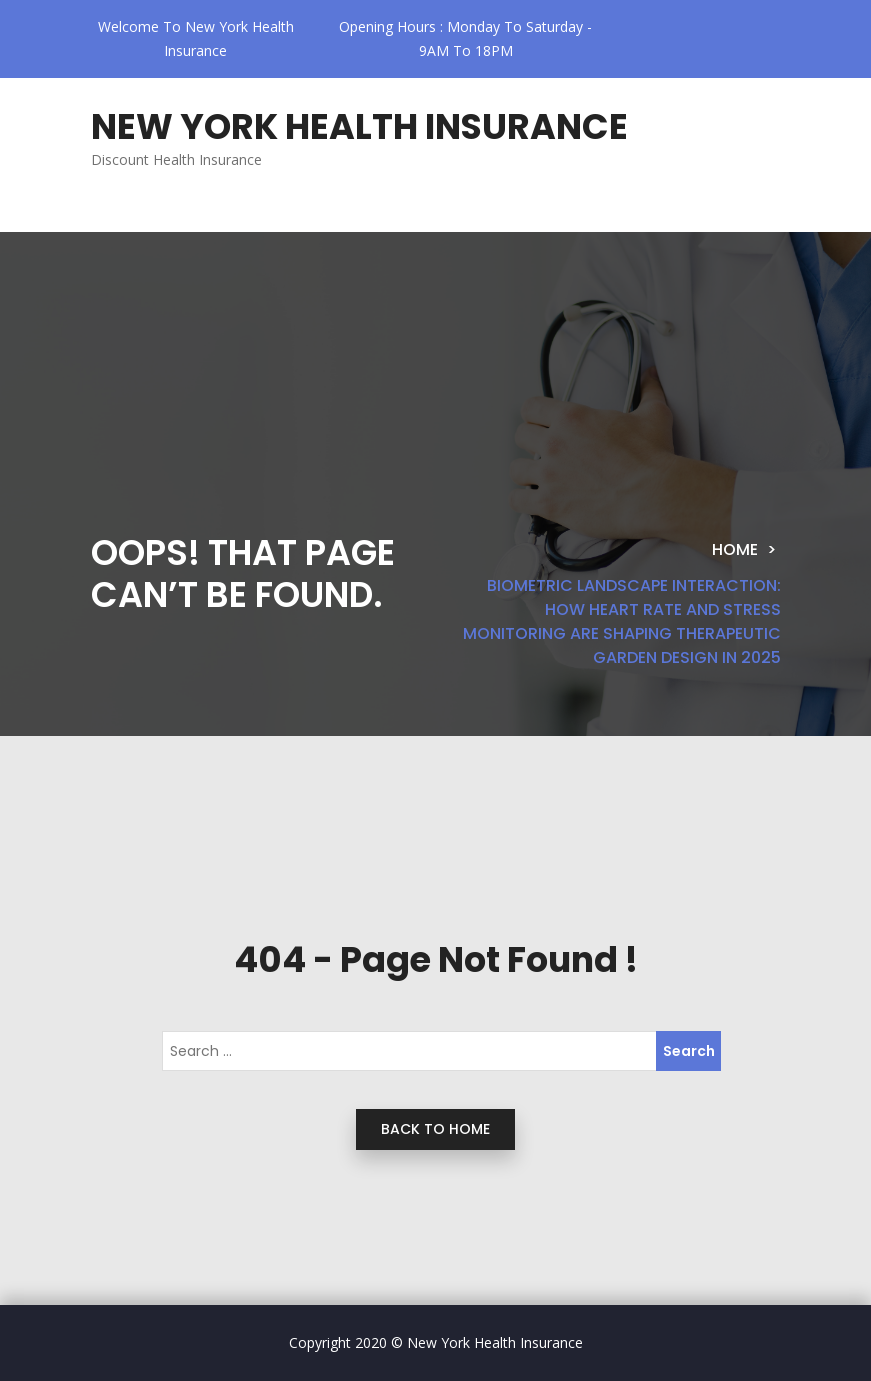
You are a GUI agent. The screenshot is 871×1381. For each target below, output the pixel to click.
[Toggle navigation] (140, 216)
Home (735, 549)
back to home (435, 1129)
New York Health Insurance (359, 126)
